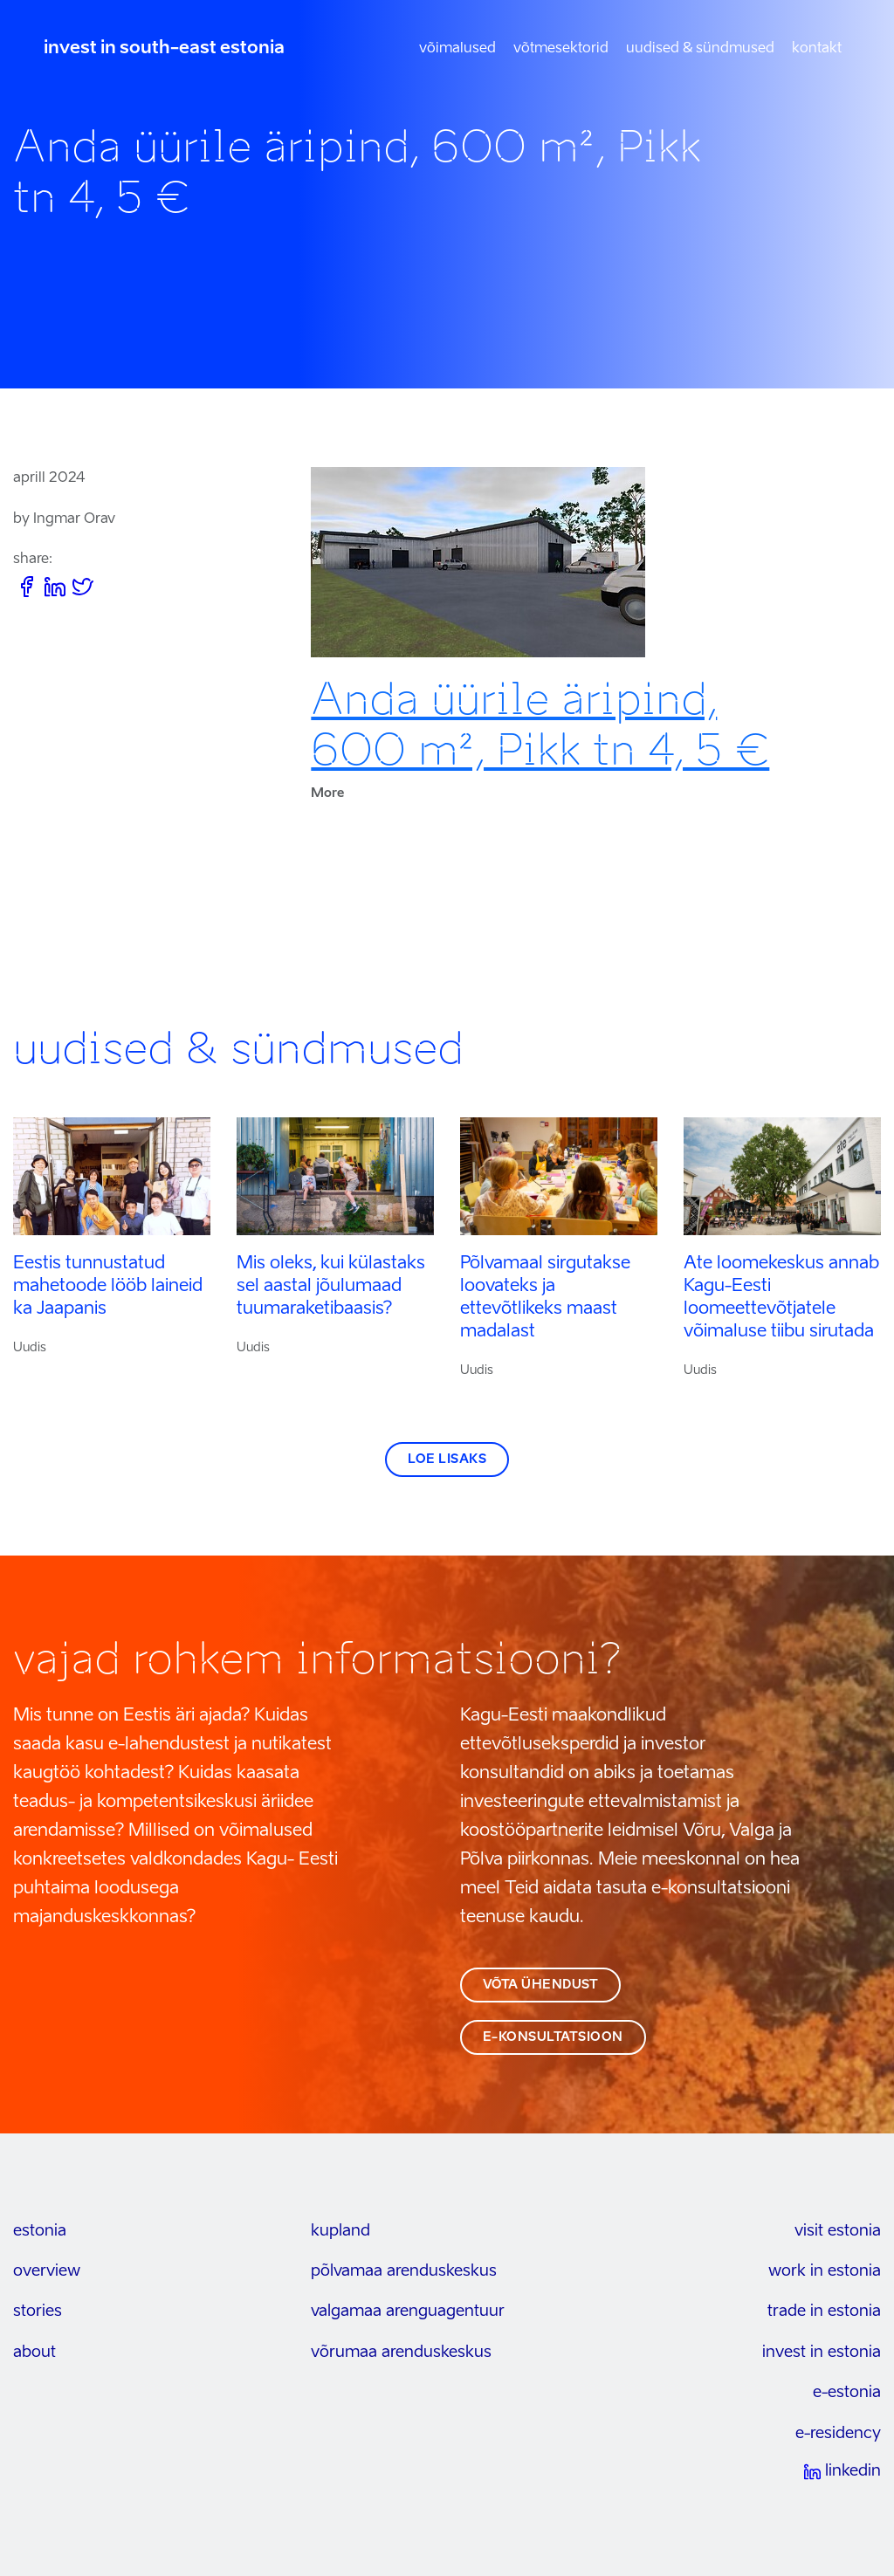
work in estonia (824, 2271)
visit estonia (837, 2231)
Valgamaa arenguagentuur (408, 2311)
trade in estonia (824, 2311)
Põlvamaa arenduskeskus (404, 2271)
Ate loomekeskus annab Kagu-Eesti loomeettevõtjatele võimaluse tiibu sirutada (781, 1298)
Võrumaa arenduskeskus (401, 2352)
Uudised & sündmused (700, 49)
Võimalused (457, 49)
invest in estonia (821, 2352)
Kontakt (817, 49)
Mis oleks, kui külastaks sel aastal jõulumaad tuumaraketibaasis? (331, 1286)
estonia (39, 2231)
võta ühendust (541, 1985)
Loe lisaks (447, 1459)
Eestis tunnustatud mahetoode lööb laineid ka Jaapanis (108, 1286)
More (327, 793)
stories (37, 2311)
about (34, 2352)
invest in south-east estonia (164, 49)
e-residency (838, 2434)
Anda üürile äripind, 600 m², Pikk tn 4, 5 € (540, 724)
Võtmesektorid (561, 49)
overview (46, 2271)
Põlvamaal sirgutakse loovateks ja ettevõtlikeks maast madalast (545, 1298)
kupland (340, 2231)
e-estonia (847, 2393)
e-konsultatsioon (553, 2037)
